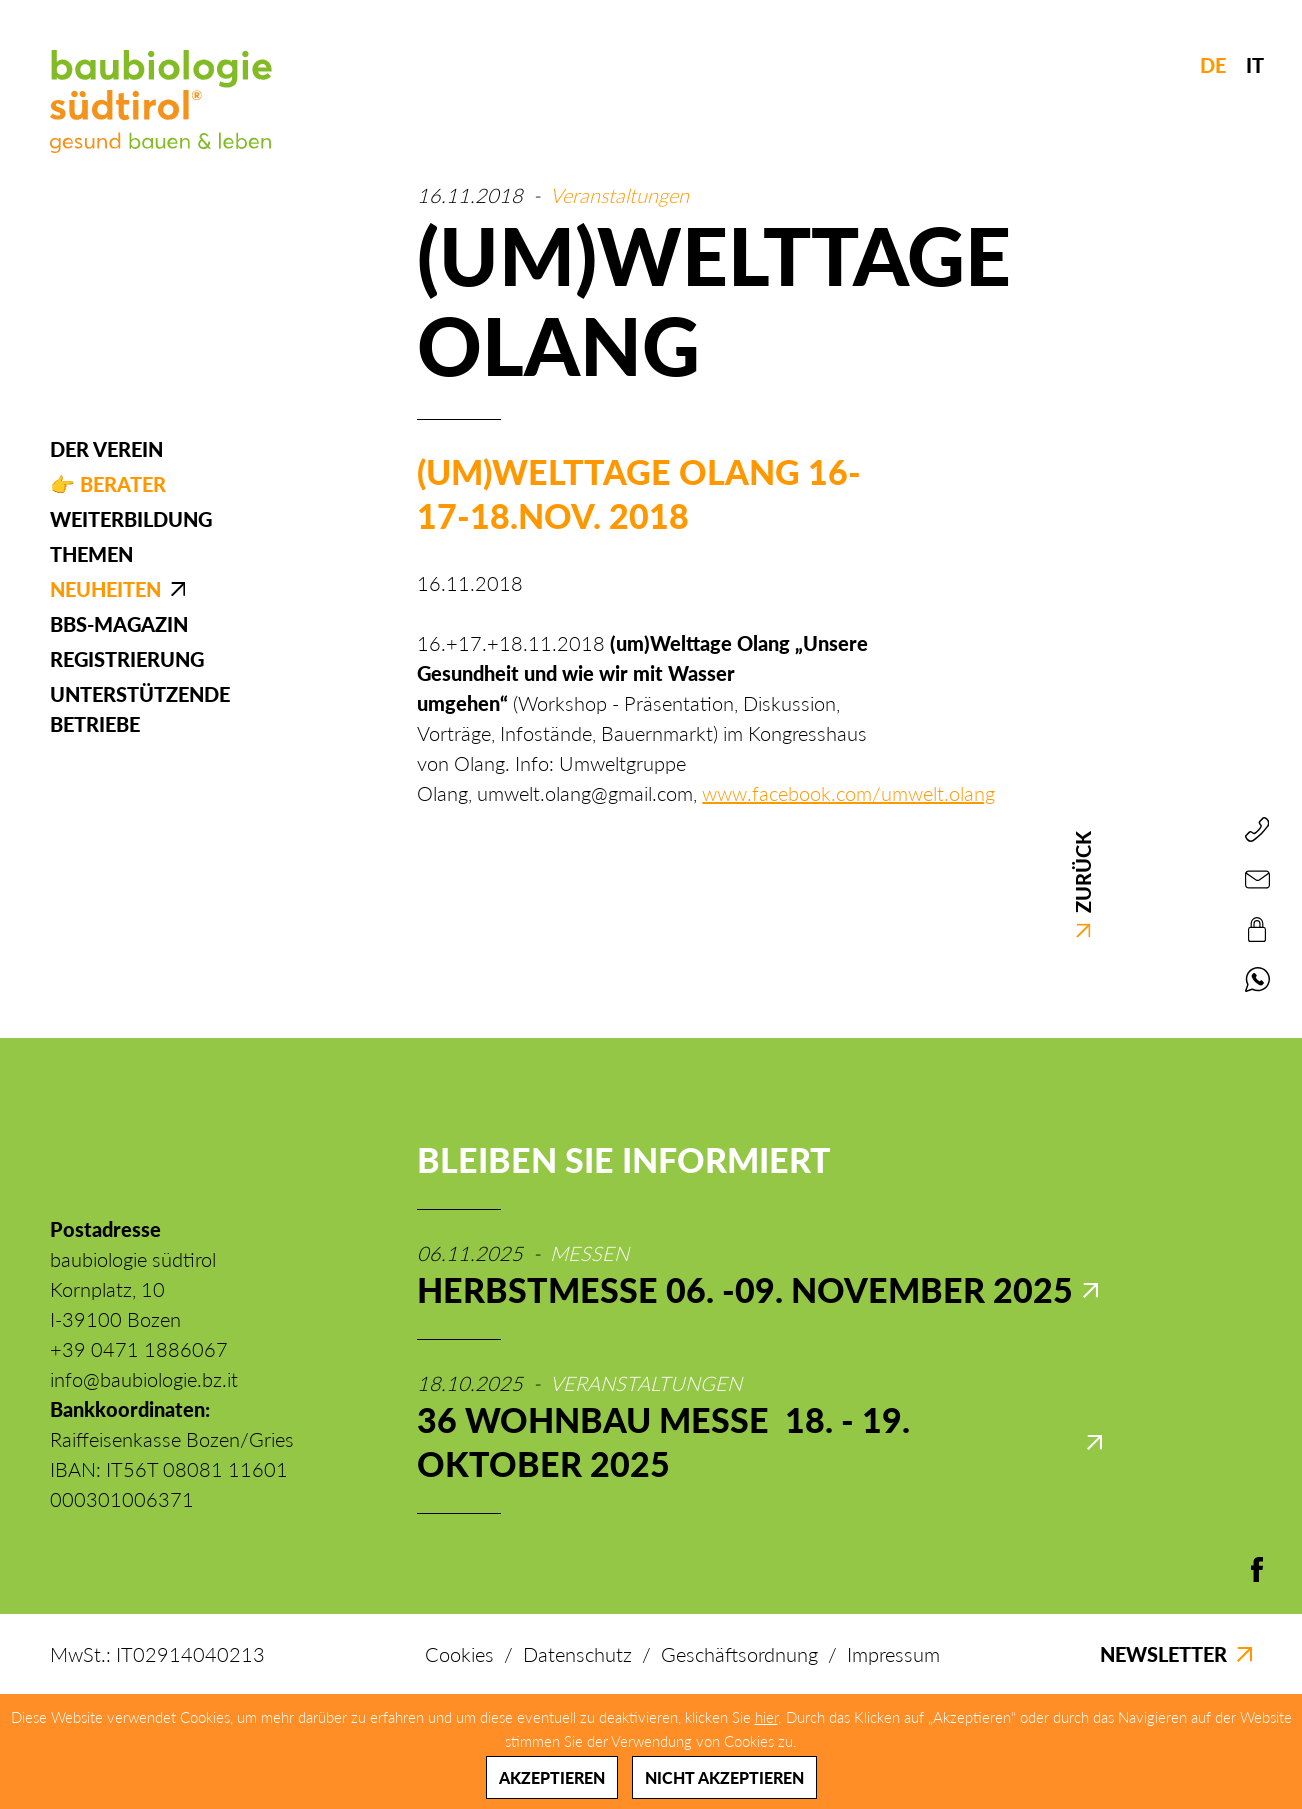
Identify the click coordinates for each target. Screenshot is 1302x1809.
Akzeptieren (552, 1777)
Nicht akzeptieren (724, 1777)
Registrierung (127, 659)
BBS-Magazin (119, 624)
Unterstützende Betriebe (140, 709)
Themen (91, 554)
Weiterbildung (131, 519)
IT (1255, 65)
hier (766, 1717)
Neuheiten (105, 589)
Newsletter (1176, 1654)
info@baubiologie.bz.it (144, 1379)
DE (1213, 65)
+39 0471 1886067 (139, 1349)
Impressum (893, 1654)
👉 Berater (108, 484)
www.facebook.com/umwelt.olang (848, 793)
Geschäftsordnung (739, 1654)
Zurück (1083, 885)
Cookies (459, 1654)
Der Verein (106, 449)
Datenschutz (577, 1654)
